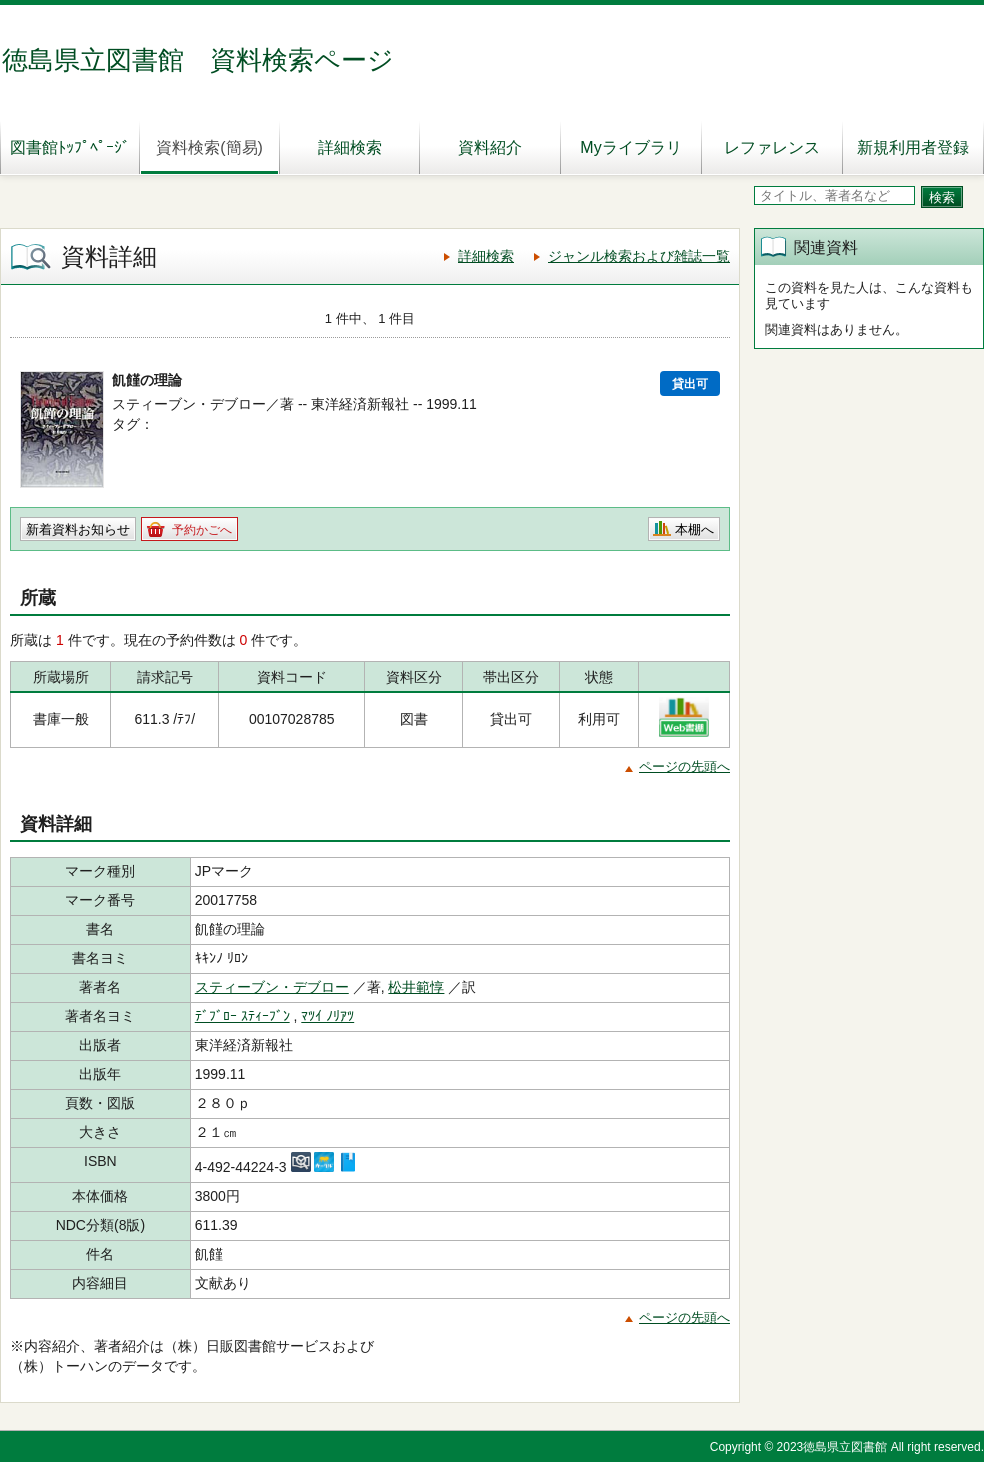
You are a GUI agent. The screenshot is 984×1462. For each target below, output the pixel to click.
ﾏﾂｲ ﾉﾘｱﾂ (327, 1016)
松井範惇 (416, 987)
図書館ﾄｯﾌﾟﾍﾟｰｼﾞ (70, 147)
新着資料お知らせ (78, 529)
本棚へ (694, 529)
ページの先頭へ (684, 766)
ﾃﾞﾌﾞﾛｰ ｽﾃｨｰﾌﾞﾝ (242, 1016)
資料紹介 (490, 147)
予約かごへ (202, 530)
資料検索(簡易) (209, 147)
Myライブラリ (630, 147)
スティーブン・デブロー (272, 987)
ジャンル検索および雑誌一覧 (639, 256)
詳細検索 (350, 147)
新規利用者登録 (913, 147)
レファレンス (772, 147)
